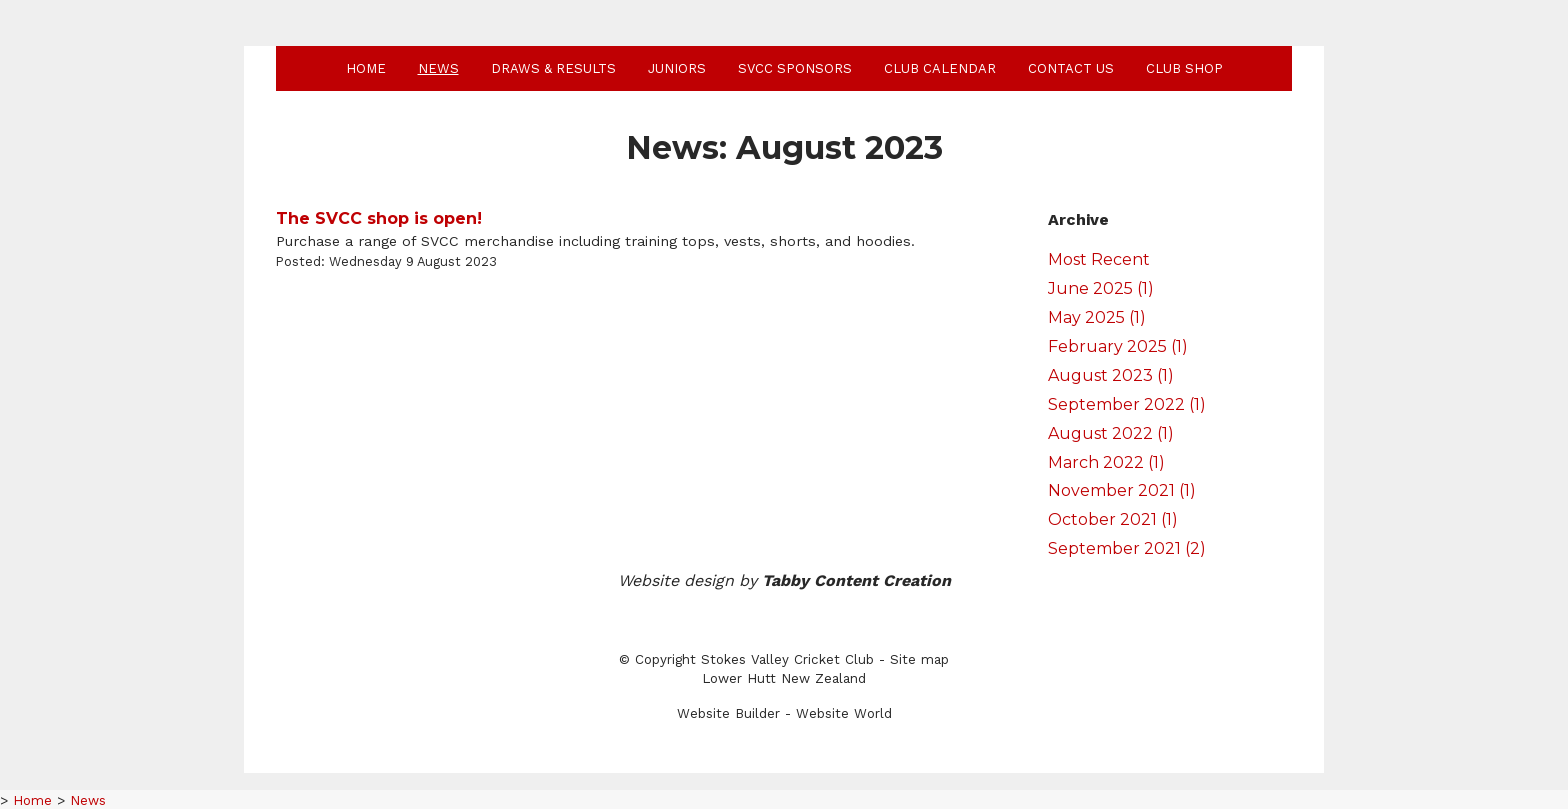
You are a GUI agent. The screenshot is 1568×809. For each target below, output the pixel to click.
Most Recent (1099, 259)
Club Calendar (940, 68)
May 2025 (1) (1097, 317)
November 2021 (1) (1122, 490)
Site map (919, 659)
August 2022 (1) (1111, 433)
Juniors (677, 68)
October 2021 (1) (1113, 519)
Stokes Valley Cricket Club (787, 659)
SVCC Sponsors (795, 68)
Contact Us (1071, 68)
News (438, 68)
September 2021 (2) (1127, 548)
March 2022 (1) (1106, 462)
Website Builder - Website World (784, 713)
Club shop (1184, 68)
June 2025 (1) (1101, 288)
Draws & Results (553, 68)
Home (366, 68)
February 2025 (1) (1118, 346)
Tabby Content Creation (856, 580)
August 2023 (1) (1111, 375)
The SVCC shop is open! (379, 218)
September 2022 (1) (1127, 404)
